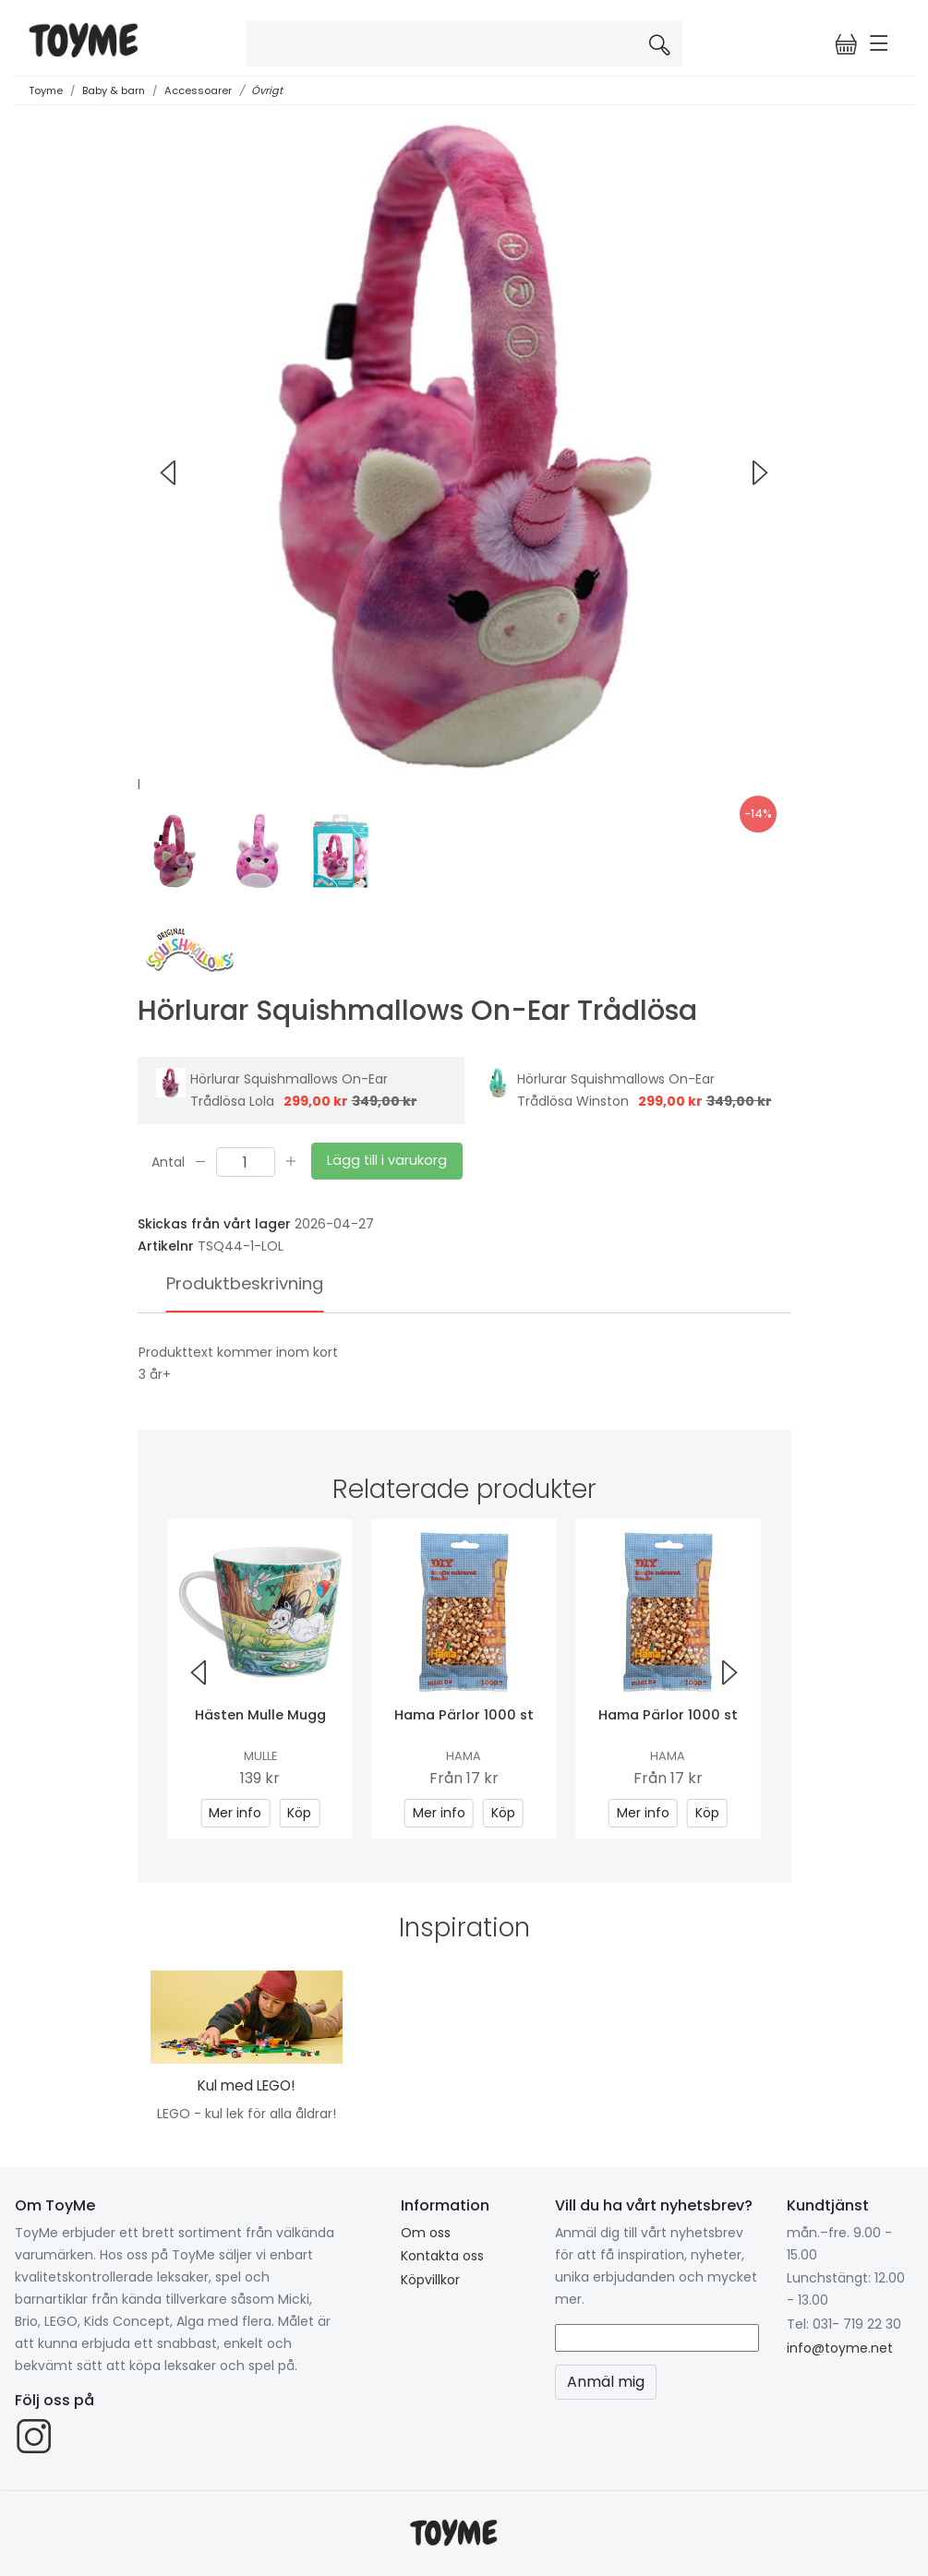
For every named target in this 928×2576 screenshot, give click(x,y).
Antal (168, 1161)
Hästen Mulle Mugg (260, 1715)
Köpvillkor (430, 2279)
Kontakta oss (442, 2256)
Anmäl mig (606, 2381)
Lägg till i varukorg (387, 1160)
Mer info (235, 1812)
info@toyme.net (840, 2348)
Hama (463, 1756)
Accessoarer (198, 90)
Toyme (46, 90)
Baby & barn (113, 90)
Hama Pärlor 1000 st (464, 1715)
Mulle (260, 1756)
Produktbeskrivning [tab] (244, 1283)
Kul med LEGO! (246, 2085)
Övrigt (267, 90)
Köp (299, 1812)
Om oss (426, 2232)
